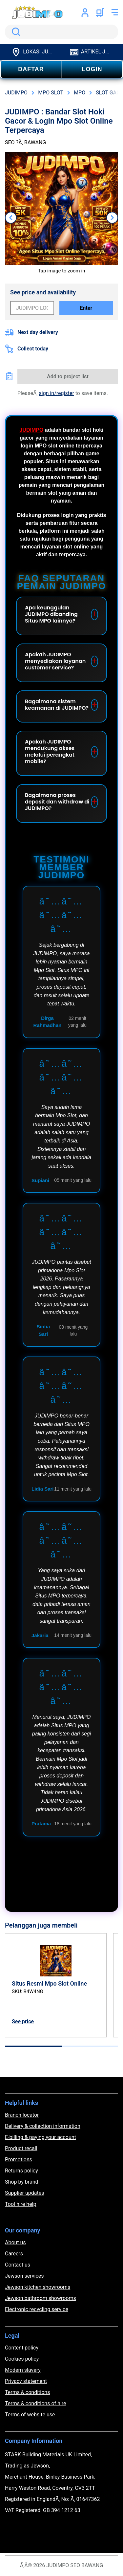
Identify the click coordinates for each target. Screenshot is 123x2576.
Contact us (17, 2265)
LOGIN (92, 69)
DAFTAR (31, 69)
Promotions (18, 2159)
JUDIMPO (31, 430)
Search (15, 32)
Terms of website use (30, 2414)
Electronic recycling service (36, 2309)
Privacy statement (26, 2381)
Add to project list (68, 376)
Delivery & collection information (42, 2126)
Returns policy (21, 2171)
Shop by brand (21, 2182)
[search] (61, 32)
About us (15, 2242)
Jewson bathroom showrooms (40, 2298)
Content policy (21, 2348)
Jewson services (24, 2276)
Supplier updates (24, 2193)
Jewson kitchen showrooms (37, 2287)
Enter (86, 308)
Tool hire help (20, 2204)
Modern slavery (23, 2370)
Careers (14, 2253)
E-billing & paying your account (40, 2137)
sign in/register (56, 393)
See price (23, 2021)
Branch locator (22, 2115)
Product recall (21, 2148)
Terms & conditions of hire (35, 2403)
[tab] (33, 2046)
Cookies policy (22, 2359)
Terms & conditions (27, 2392)
